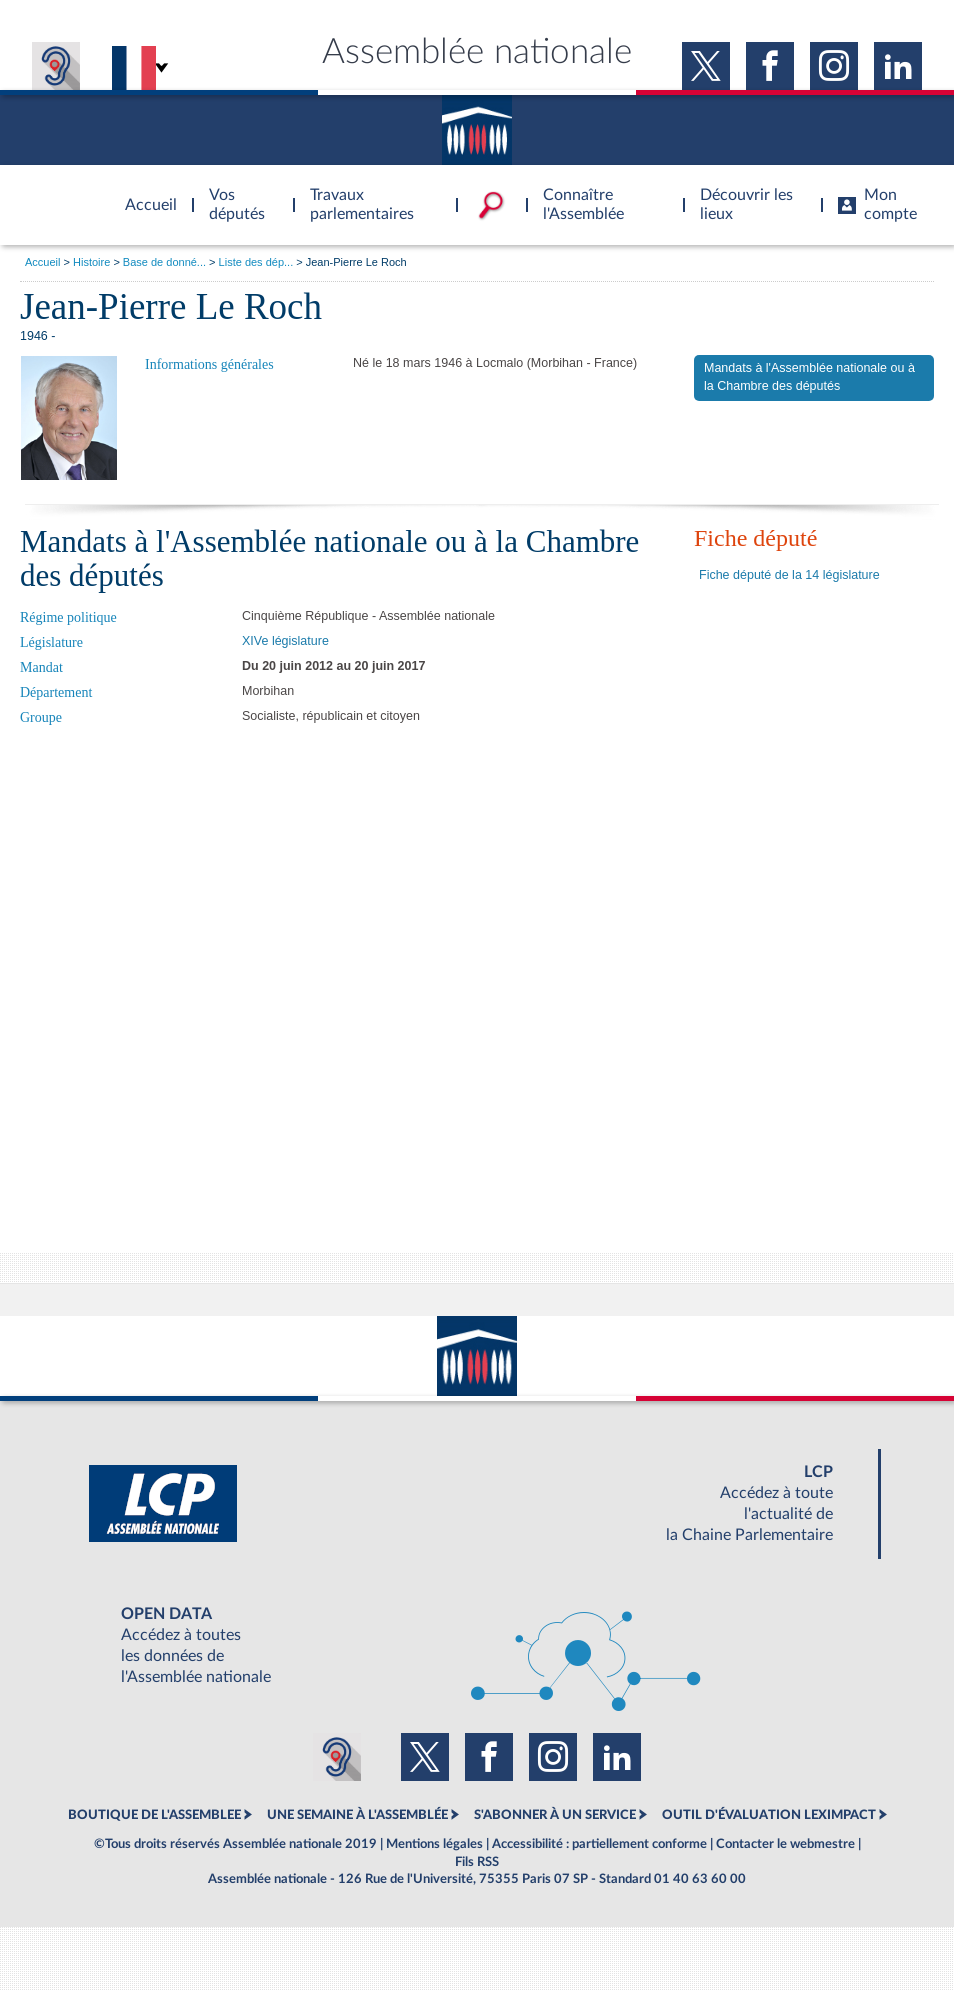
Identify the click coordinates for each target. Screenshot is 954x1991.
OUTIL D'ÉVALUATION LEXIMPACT (769, 1815)
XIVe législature (285, 641)
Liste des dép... (256, 262)
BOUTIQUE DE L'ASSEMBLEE (154, 1815)
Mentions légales (434, 1844)
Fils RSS (477, 1862)
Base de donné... (164, 262)
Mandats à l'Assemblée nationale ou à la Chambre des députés (809, 377)
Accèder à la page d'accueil (144, 193)
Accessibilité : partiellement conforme (599, 1844)
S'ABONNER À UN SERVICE (555, 1815)
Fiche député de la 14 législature (789, 575)
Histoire (91, 262)
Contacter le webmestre (785, 1844)
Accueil (42, 262)
